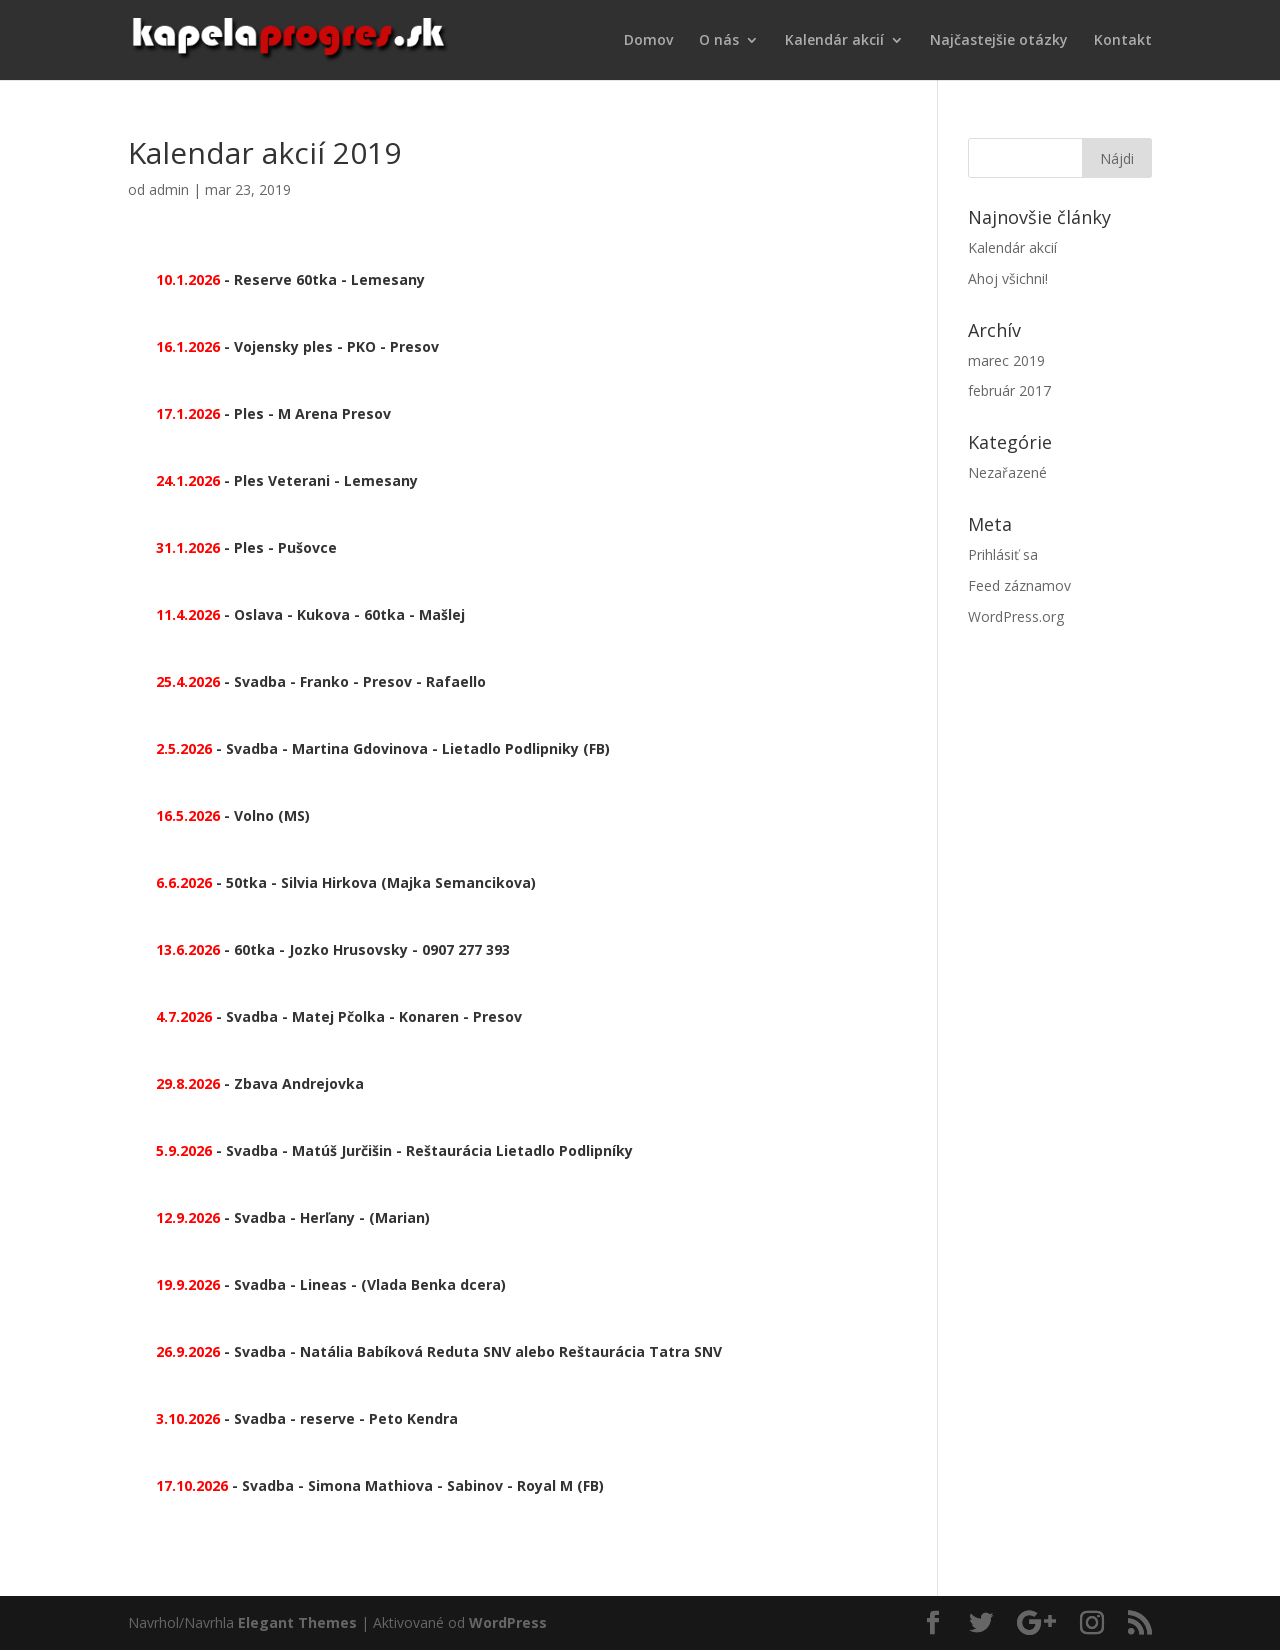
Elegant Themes (297, 1622)
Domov (648, 41)
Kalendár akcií (834, 41)
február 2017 (1009, 390)
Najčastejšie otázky (999, 41)
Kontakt (1123, 41)
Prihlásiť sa (1003, 554)
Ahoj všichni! (1008, 278)
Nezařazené (1007, 472)
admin (169, 189)
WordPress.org (1016, 616)
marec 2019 (1006, 360)
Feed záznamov (1019, 585)
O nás (719, 41)
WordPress (508, 1622)
